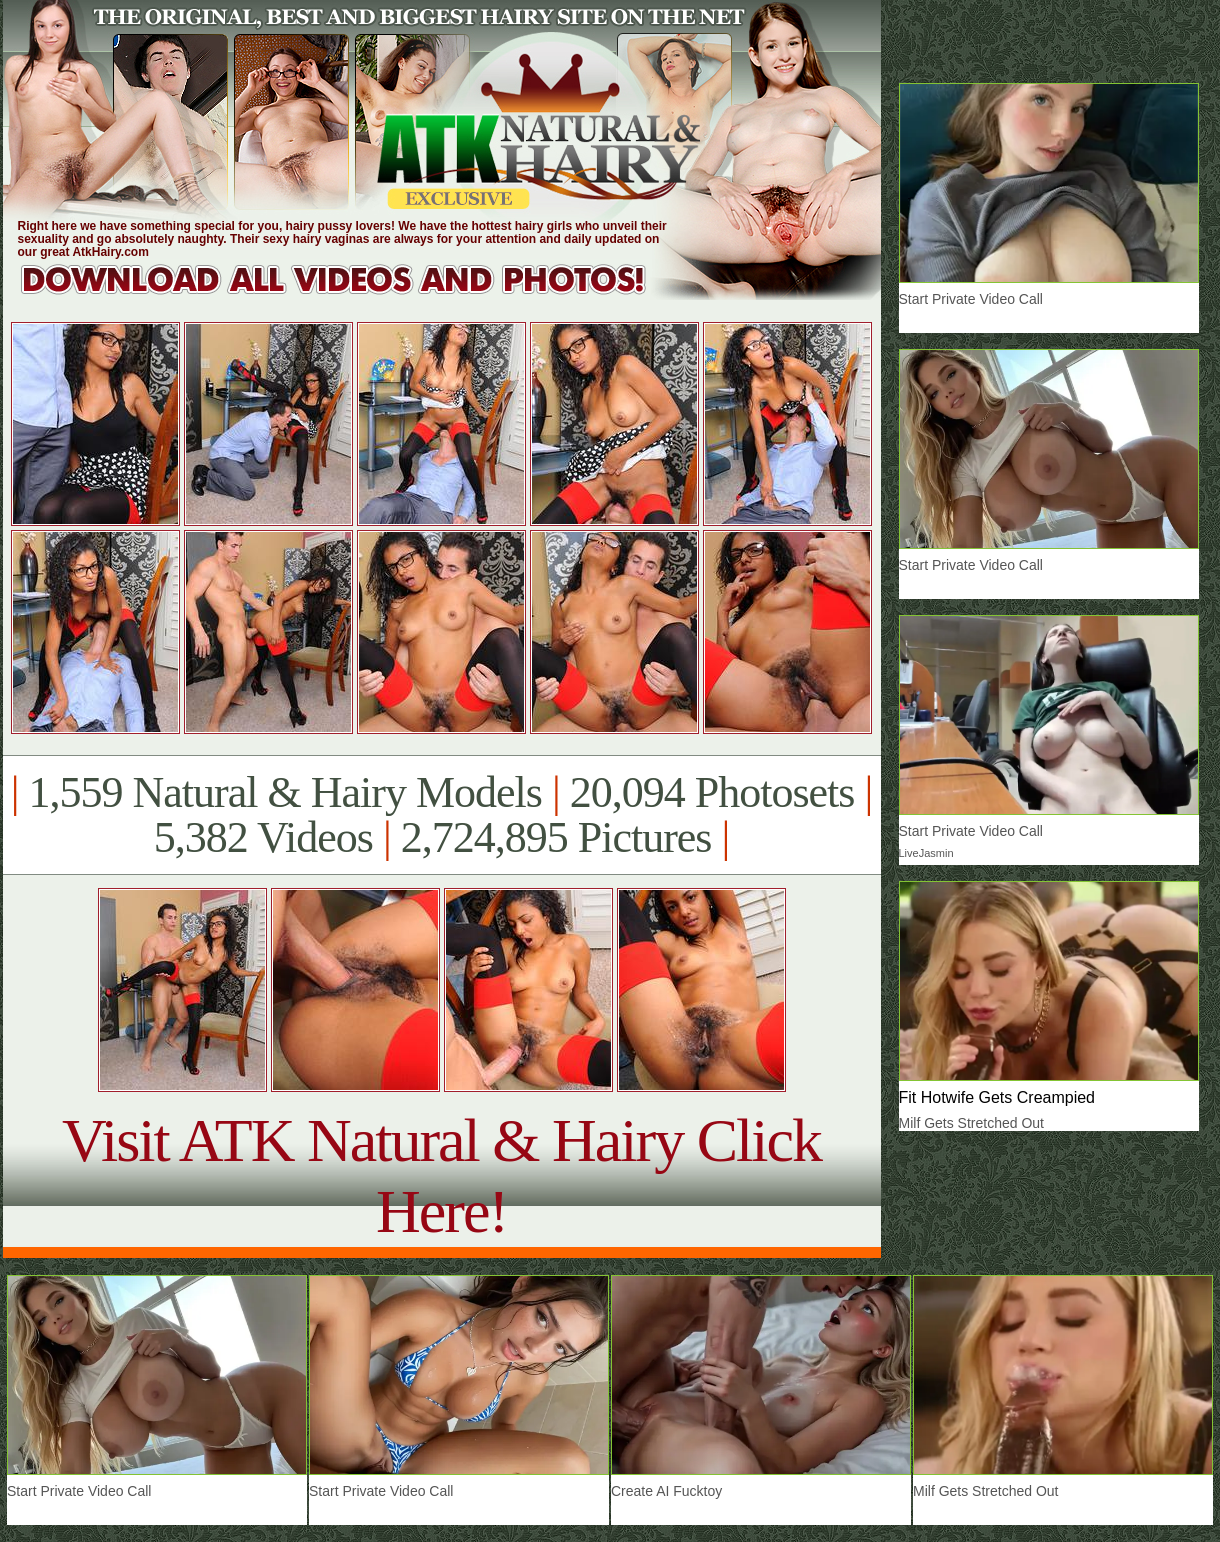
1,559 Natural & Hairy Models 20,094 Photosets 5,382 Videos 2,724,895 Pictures (441, 815)
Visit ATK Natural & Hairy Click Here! (441, 1175)
